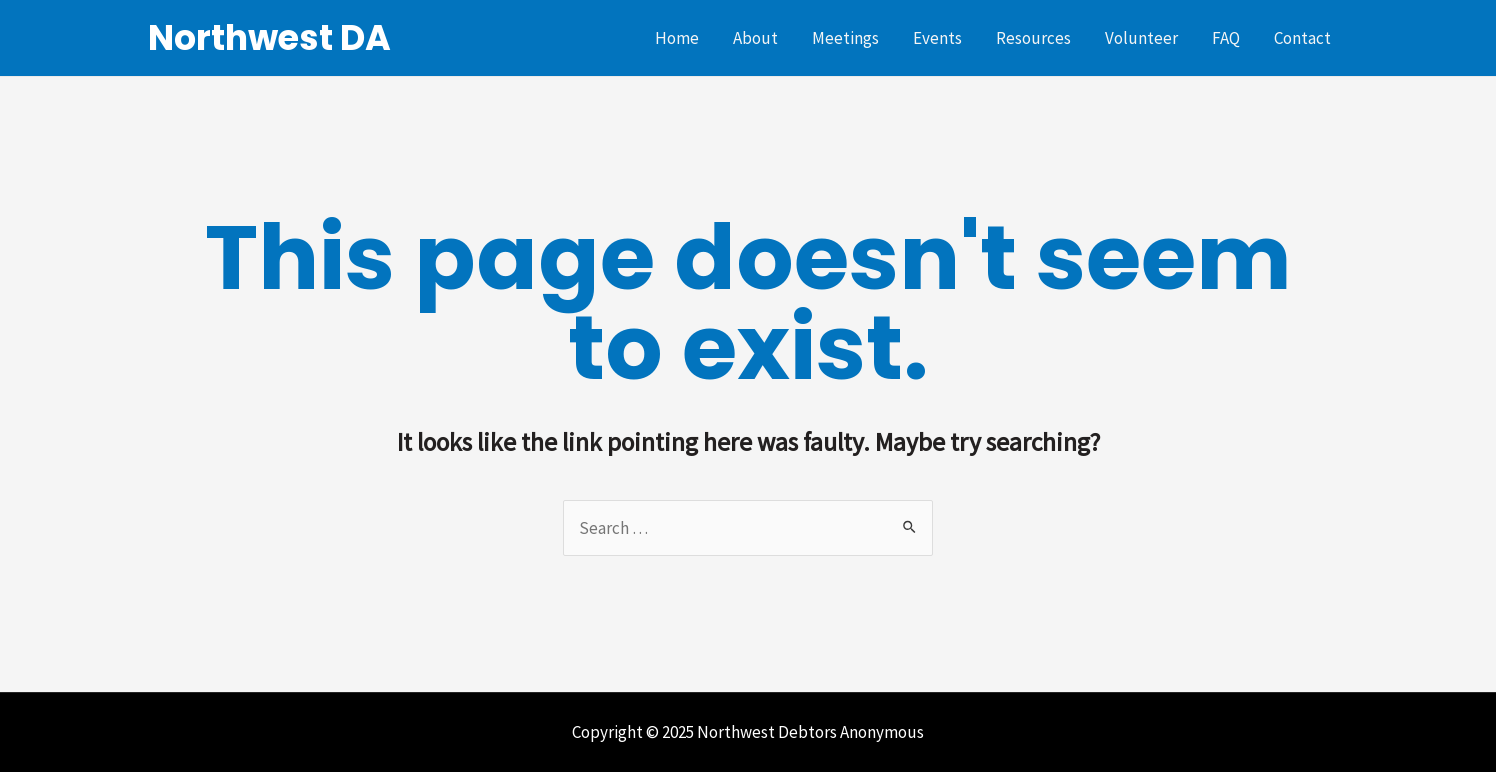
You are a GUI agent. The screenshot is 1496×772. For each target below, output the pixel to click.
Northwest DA (269, 37)
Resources (1033, 38)
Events (937, 38)
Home (677, 38)
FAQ (1226, 38)
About (755, 38)
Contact (1302, 38)
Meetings (845, 38)
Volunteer (1141, 38)
